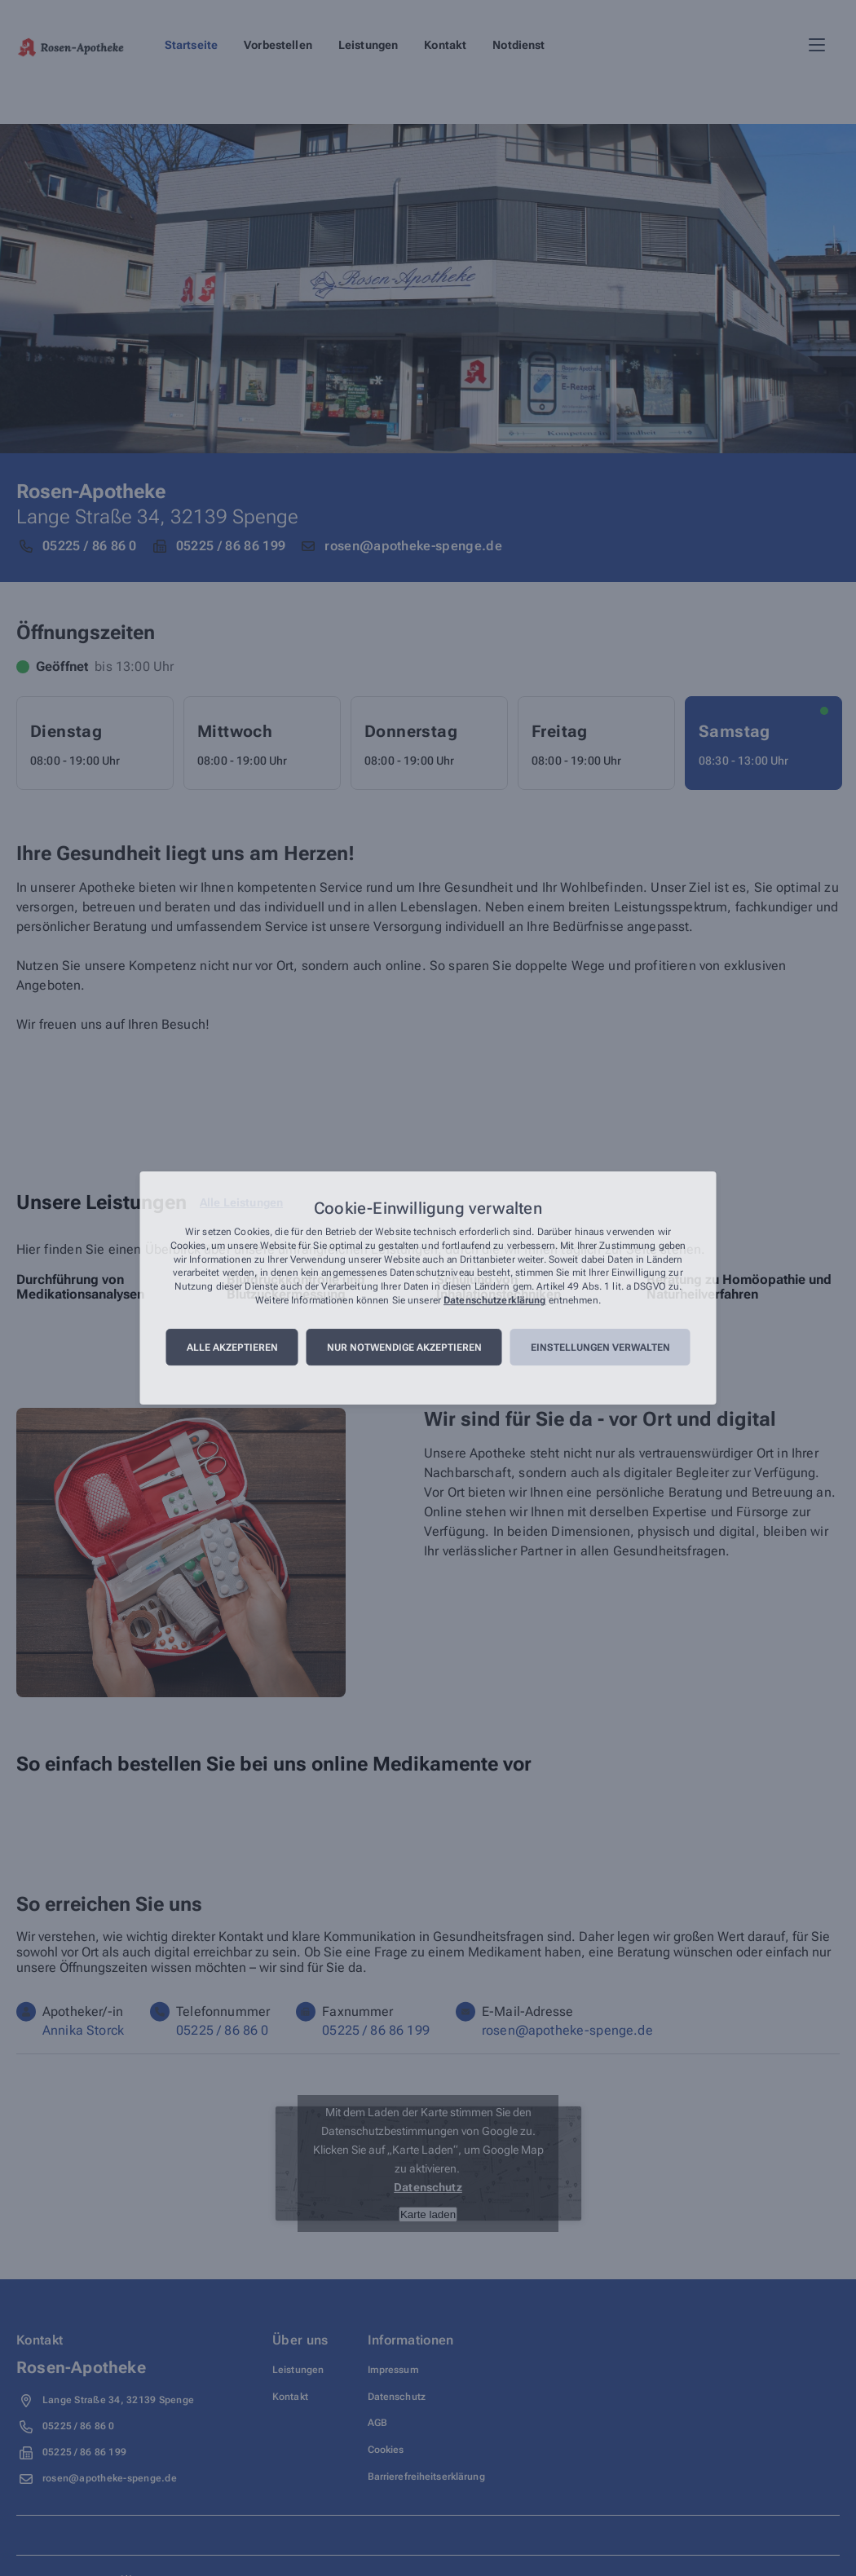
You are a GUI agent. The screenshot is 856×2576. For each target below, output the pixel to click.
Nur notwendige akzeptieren (404, 1347)
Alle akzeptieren (232, 1347)
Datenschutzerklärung (494, 1300)
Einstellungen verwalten (600, 1347)
